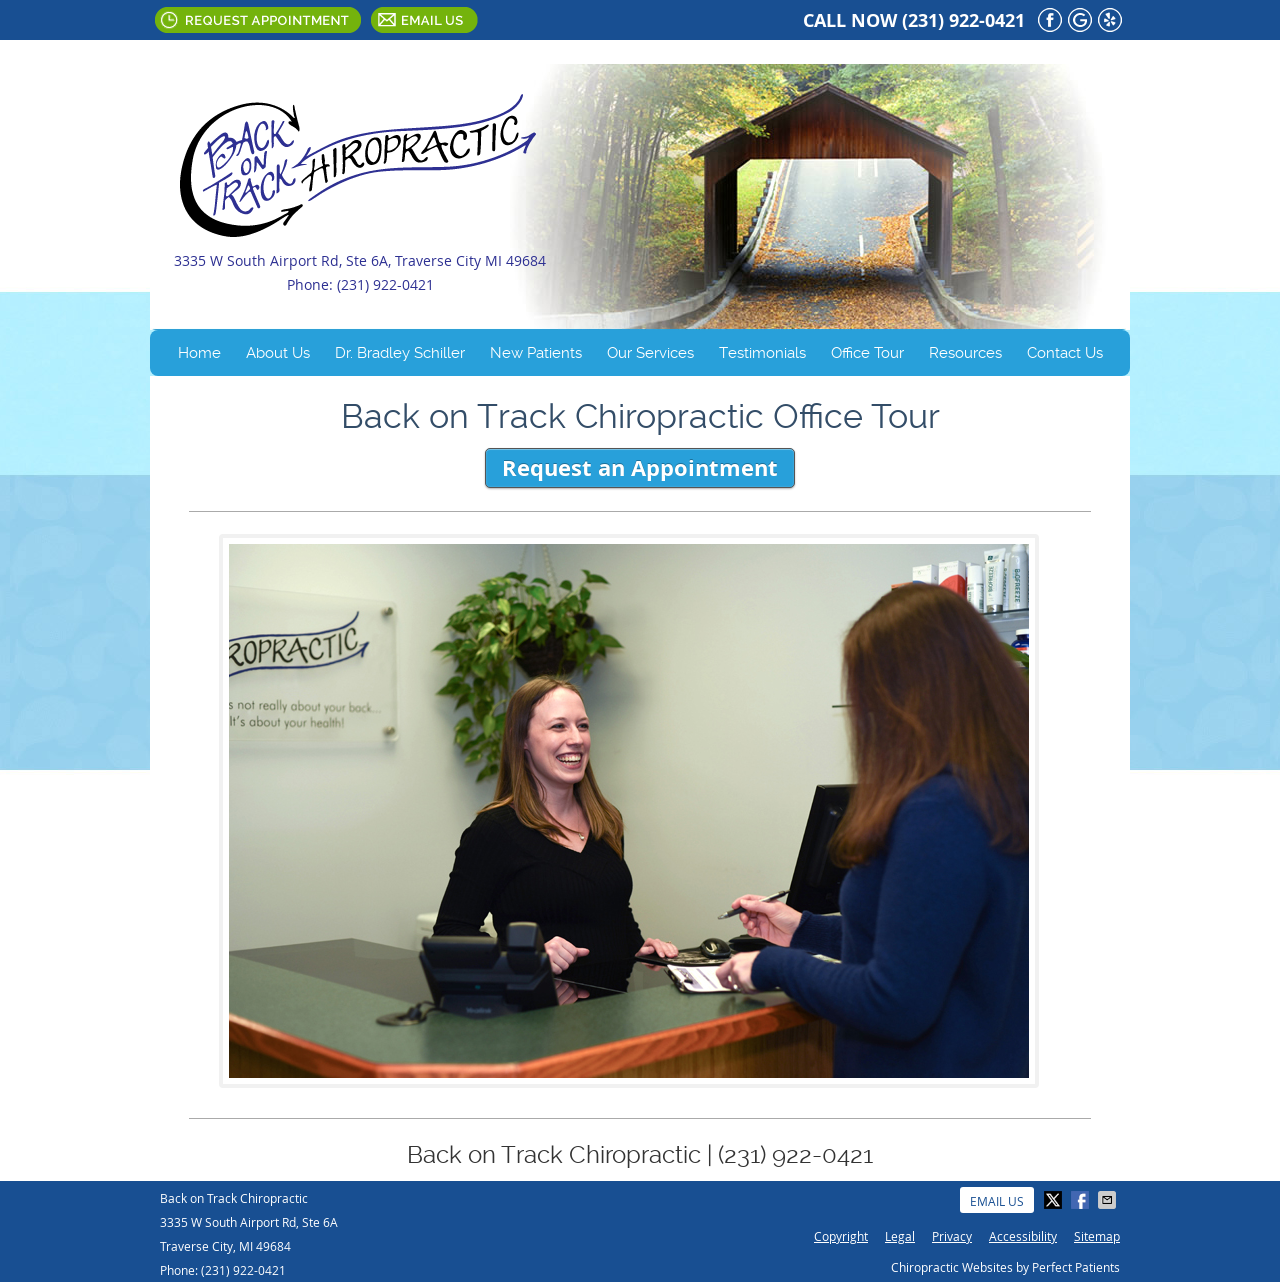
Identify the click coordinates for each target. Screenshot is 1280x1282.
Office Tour (867, 353)
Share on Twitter (1055, 1200)
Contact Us (1065, 353)
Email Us (424, 20)
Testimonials (762, 353)
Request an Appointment (640, 467)
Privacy (952, 1236)
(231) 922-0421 (963, 20)
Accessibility (1023, 1236)
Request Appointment (258, 20)
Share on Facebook (1082, 1200)
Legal (900, 1236)
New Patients (536, 353)
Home (199, 353)
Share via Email (1109, 1200)
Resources (965, 353)
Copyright (841, 1236)
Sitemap (1097, 1236)
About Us (278, 353)
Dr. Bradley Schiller (400, 353)
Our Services (650, 353)
